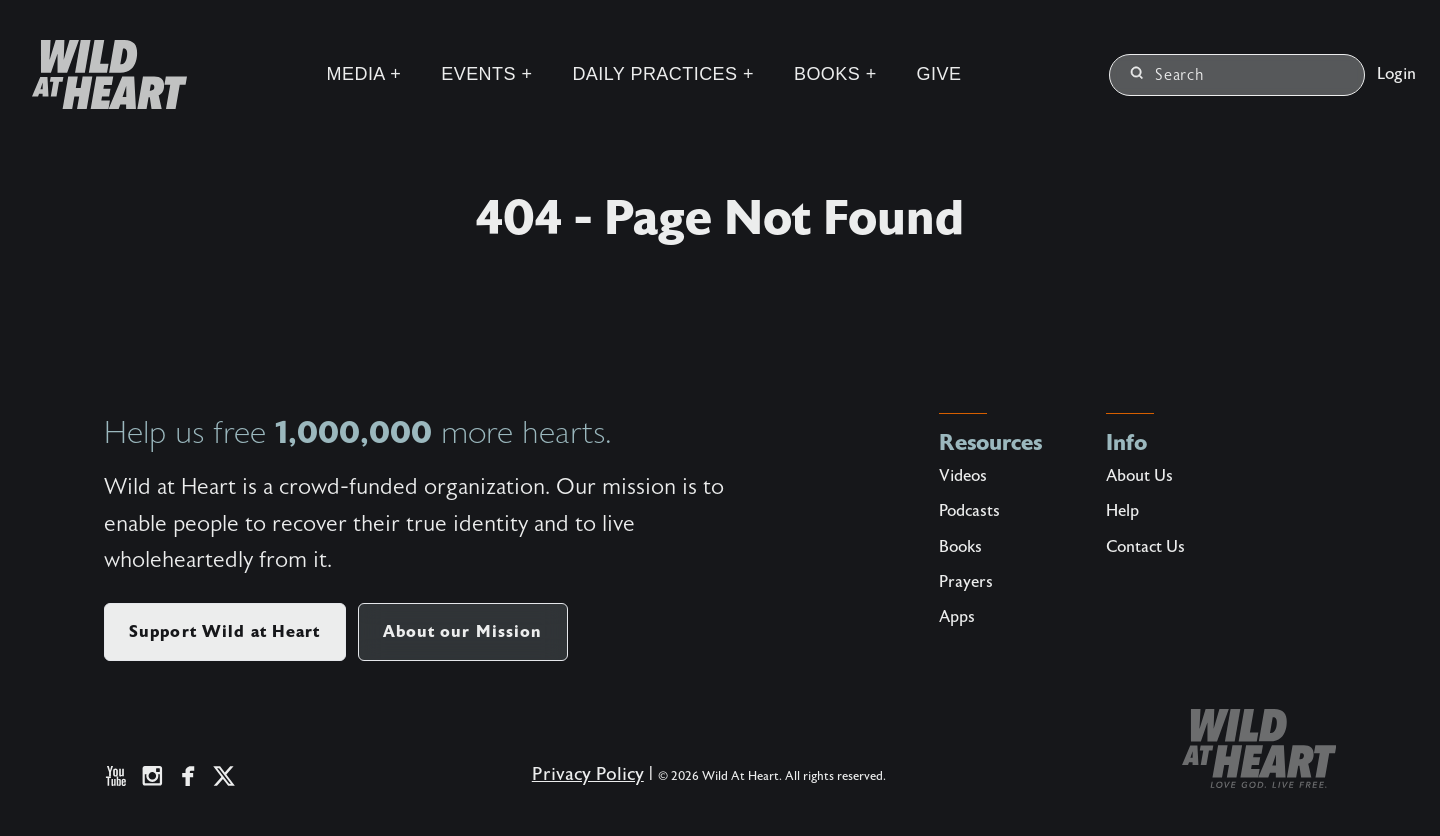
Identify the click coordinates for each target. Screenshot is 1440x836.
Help (1122, 511)
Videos (963, 476)
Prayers (966, 582)
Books (960, 547)
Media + (364, 74)
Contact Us (1145, 547)
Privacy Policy (588, 774)
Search (1167, 75)
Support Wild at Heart (225, 631)
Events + (486, 74)
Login (1396, 74)
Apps (957, 617)
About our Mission (463, 631)
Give (939, 74)
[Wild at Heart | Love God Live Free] (101, 74)
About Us (1139, 476)
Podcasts (969, 511)
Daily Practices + (663, 74)
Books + (835, 74)
